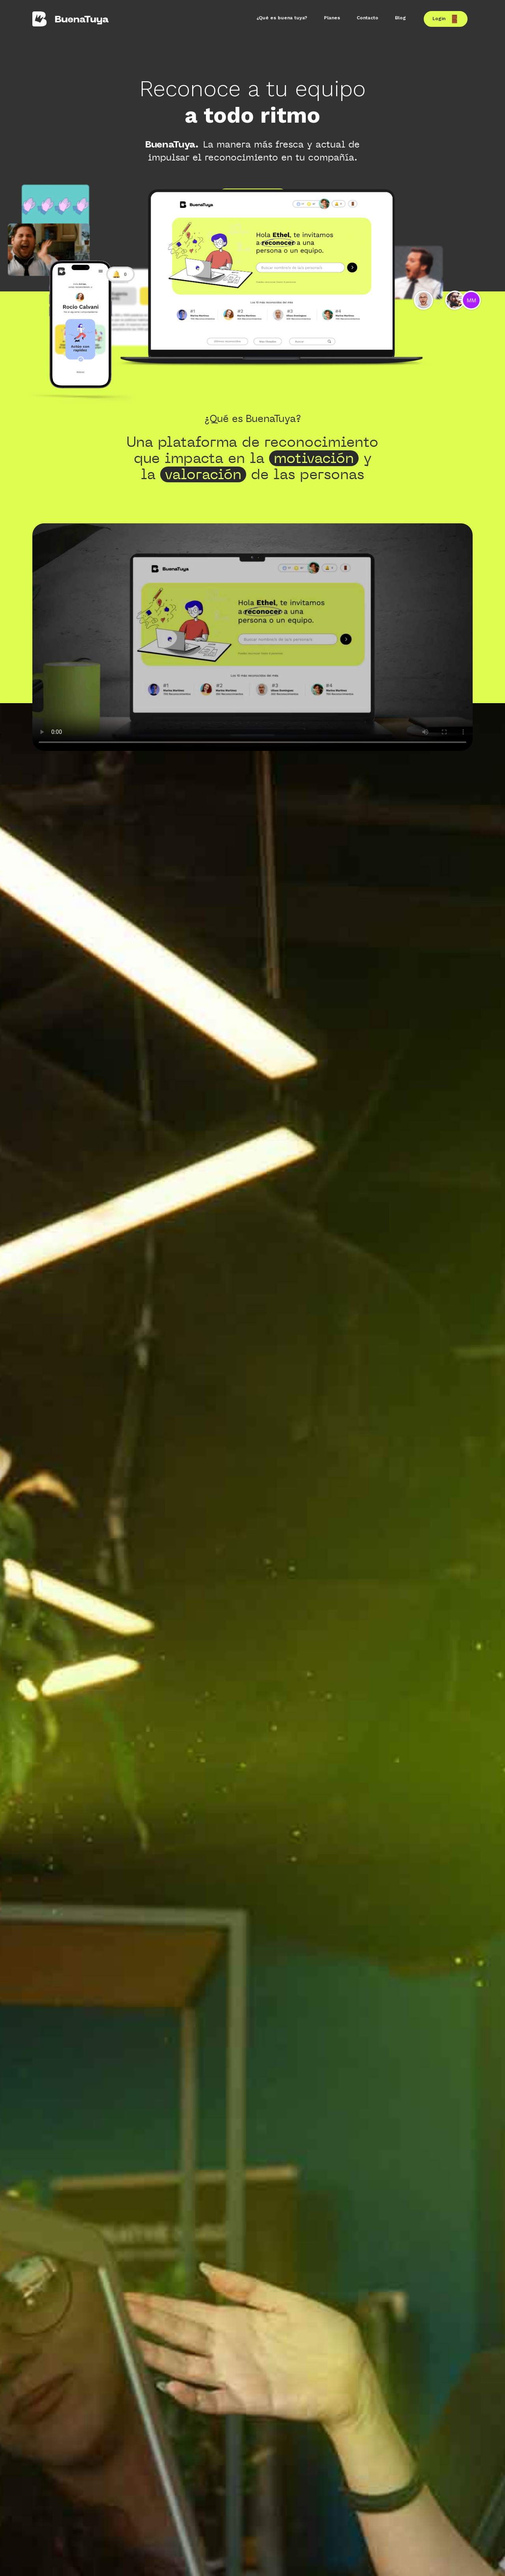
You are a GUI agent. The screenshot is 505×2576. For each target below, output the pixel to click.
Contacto (367, 18)
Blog (400, 18)
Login (445, 19)
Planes (332, 18)
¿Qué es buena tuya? (281, 18)
